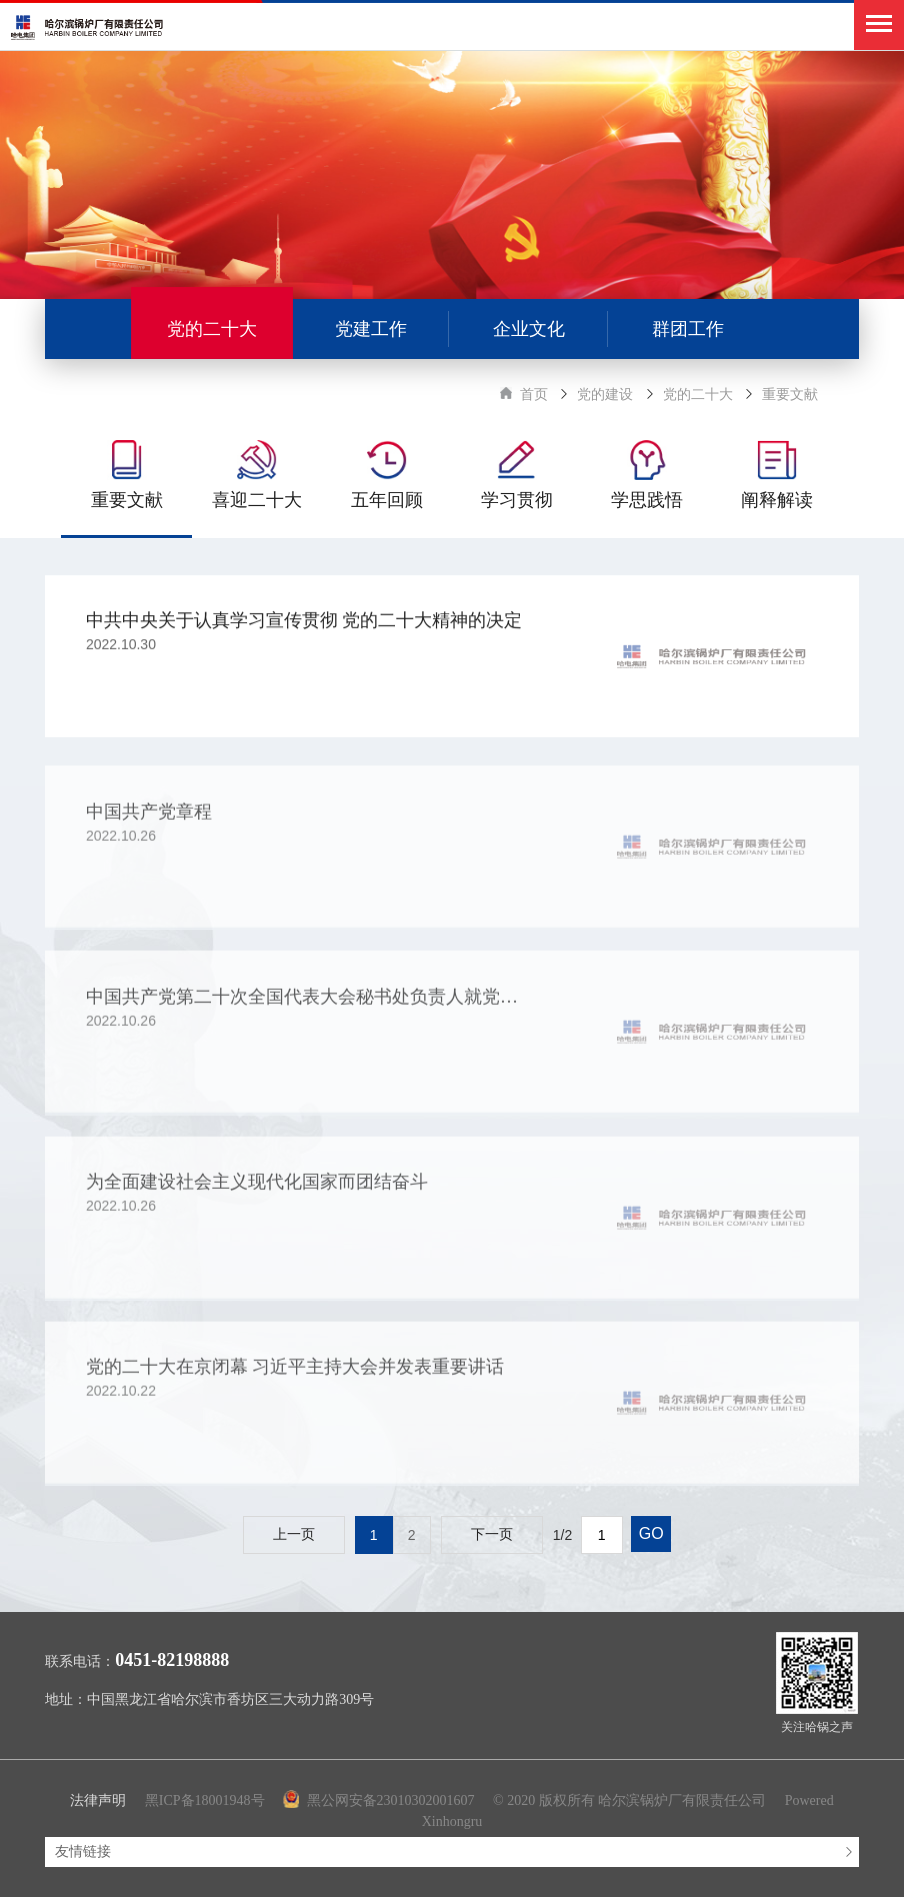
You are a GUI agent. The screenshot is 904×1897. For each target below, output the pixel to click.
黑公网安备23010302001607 (380, 1800)
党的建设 (605, 394)
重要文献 (790, 394)
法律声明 (98, 1800)
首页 (534, 394)
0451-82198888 (172, 1660)
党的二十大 (698, 394)
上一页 (294, 1534)
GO (651, 1533)
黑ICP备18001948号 (205, 1800)
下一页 (492, 1534)
